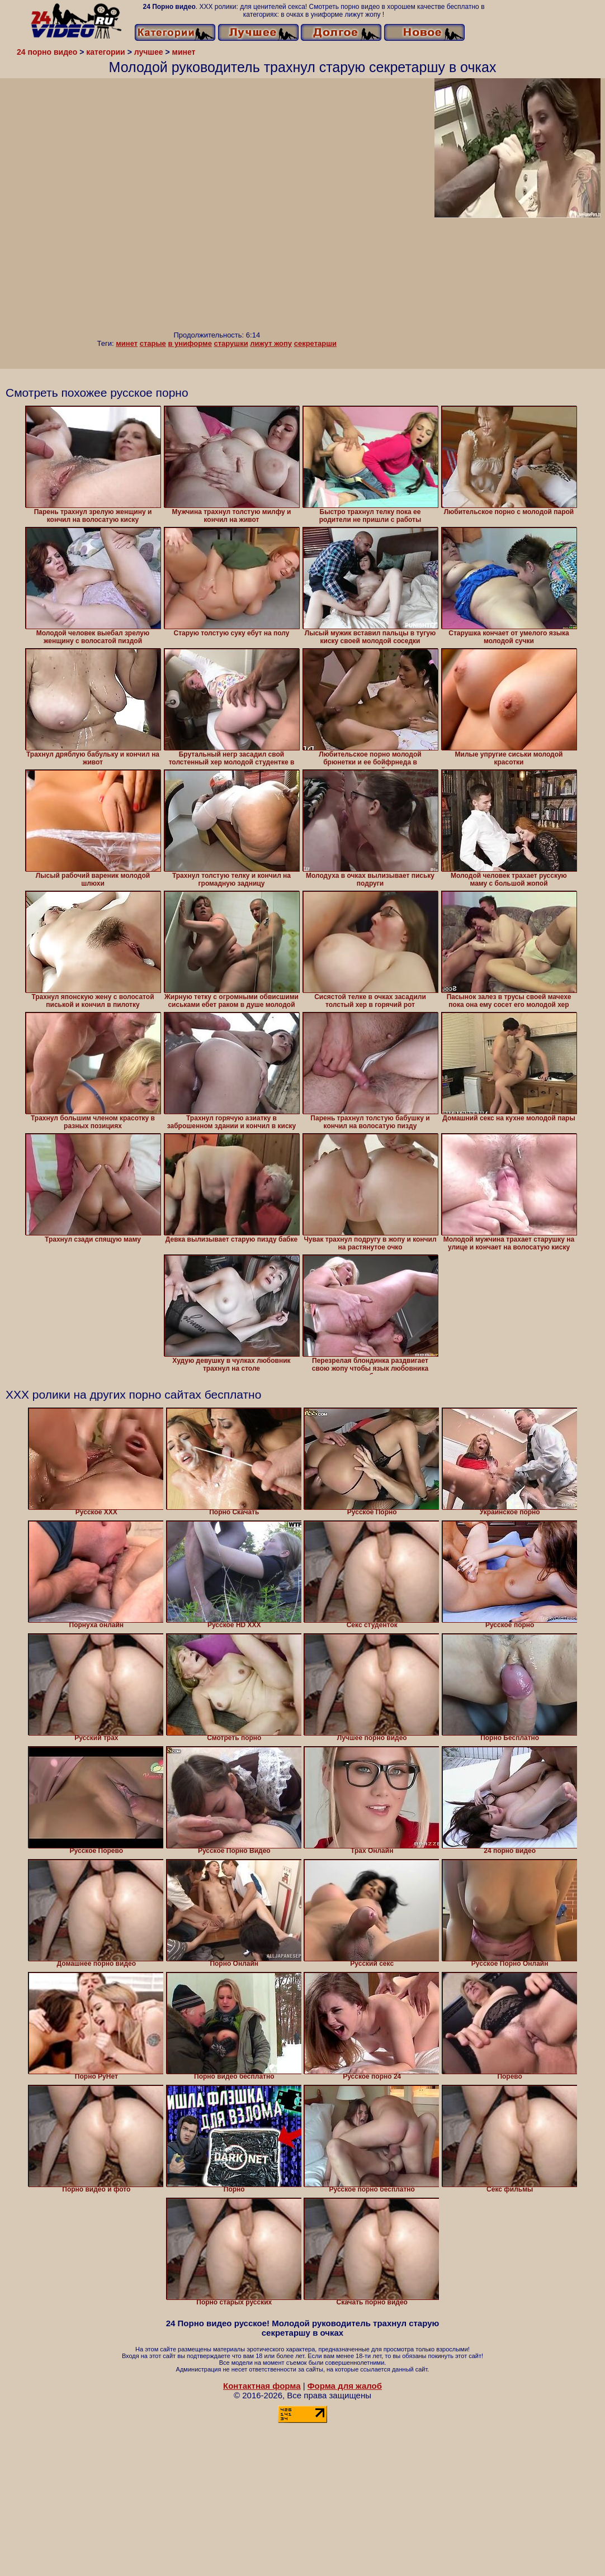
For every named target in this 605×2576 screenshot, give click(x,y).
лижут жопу (271, 343)
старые (153, 343)
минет (127, 343)
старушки (231, 343)
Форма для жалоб (345, 2385)
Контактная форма (262, 2385)
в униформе (189, 343)
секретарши (315, 343)
